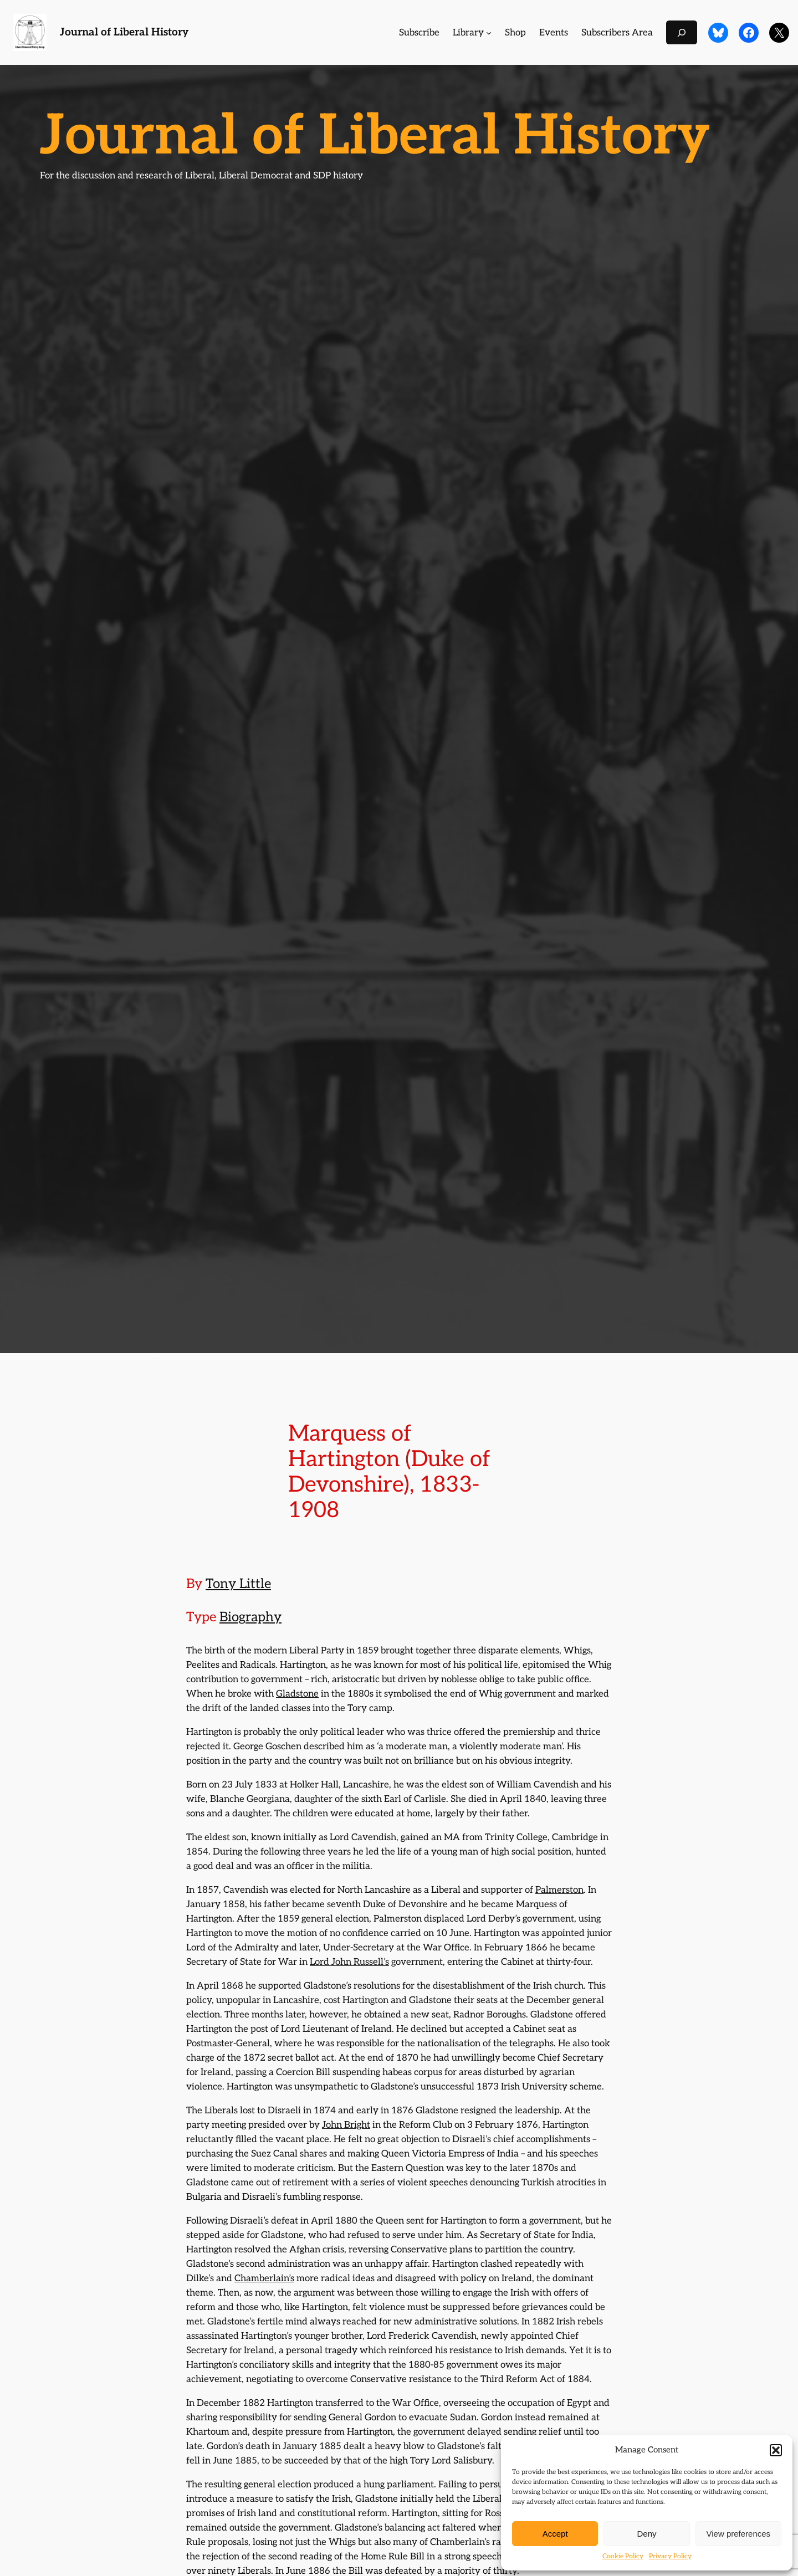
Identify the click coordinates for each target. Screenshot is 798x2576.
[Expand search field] (681, 32)
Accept (555, 2533)
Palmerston (559, 1890)
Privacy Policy (670, 2556)
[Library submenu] (489, 32)
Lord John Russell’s (349, 1962)
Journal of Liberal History (124, 32)
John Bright (346, 2125)
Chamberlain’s (264, 2278)
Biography (250, 1617)
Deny (646, 2533)
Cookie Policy (622, 2556)
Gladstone (297, 1693)
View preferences (739, 2533)
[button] (775, 2450)
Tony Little (238, 1584)
